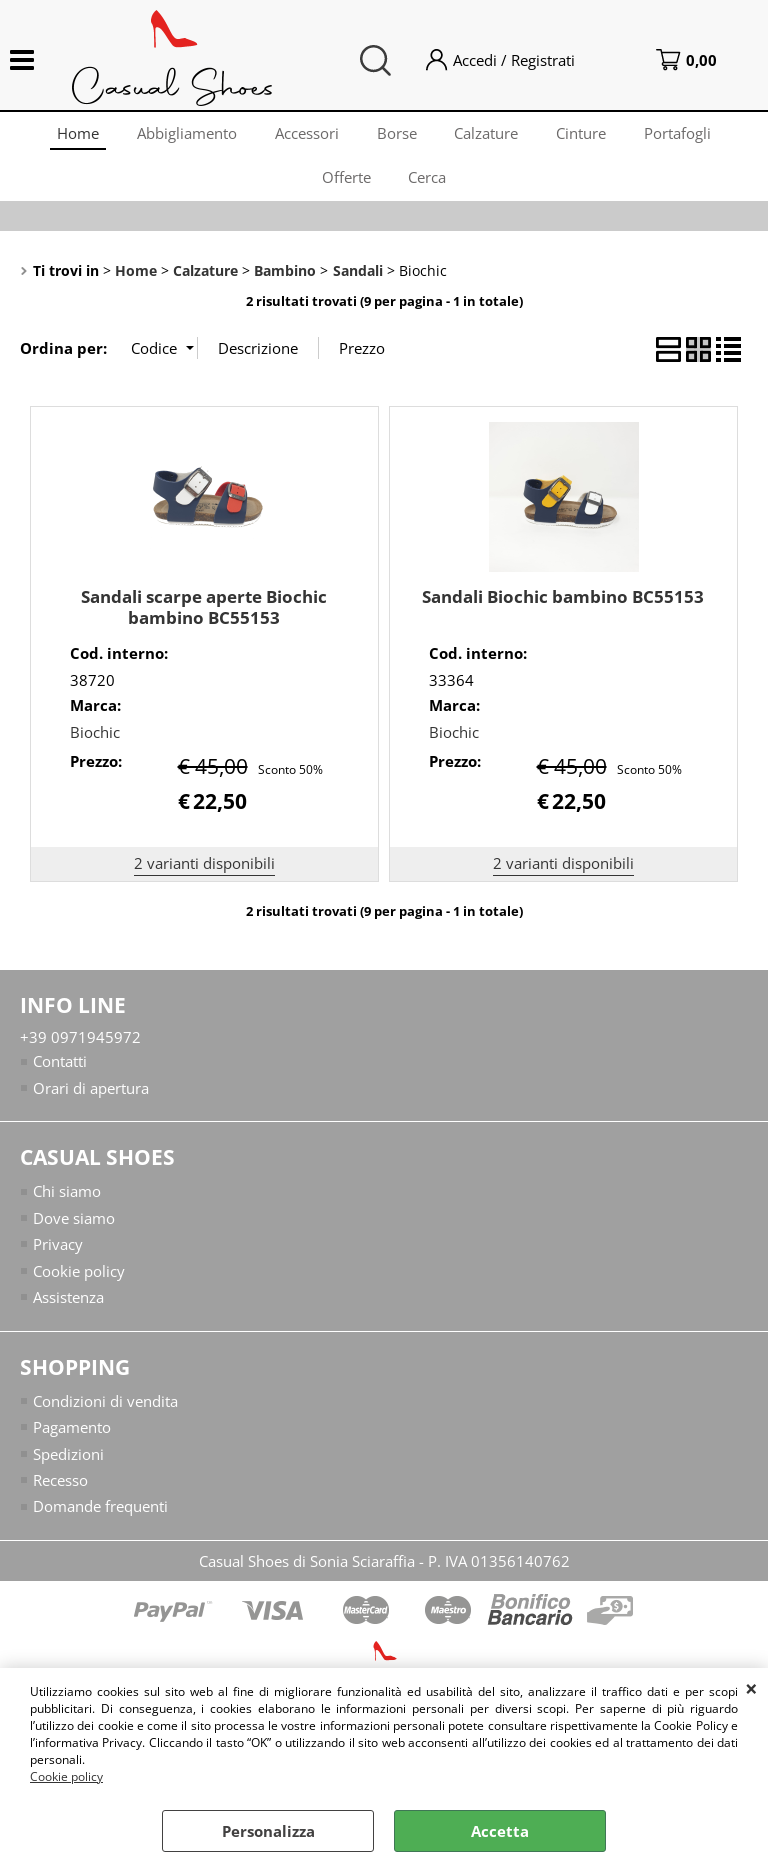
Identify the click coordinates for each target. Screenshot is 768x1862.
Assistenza (68, 1309)
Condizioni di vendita (105, 1412)
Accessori (305, 135)
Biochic (95, 743)
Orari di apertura (91, 1099)
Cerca (429, 185)
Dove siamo (74, 1229)
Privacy (58, 1256)
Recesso (60, 1492)
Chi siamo (67, 1203)
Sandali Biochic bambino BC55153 (563, 607)
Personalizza (268, 1831)
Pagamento (72, 1439)
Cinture (586, 135)
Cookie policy (66, 1776)
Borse (397, 135)
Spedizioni (68, 1465)
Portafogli (684, 135)
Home (72, 135)
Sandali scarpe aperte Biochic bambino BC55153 (204, 618)
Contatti (60, 1073)
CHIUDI (751, 1688)
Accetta (500, 1831)
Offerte (345, 185)
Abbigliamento (183, 135)
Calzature (489, 135)
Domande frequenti (100, 1518)
